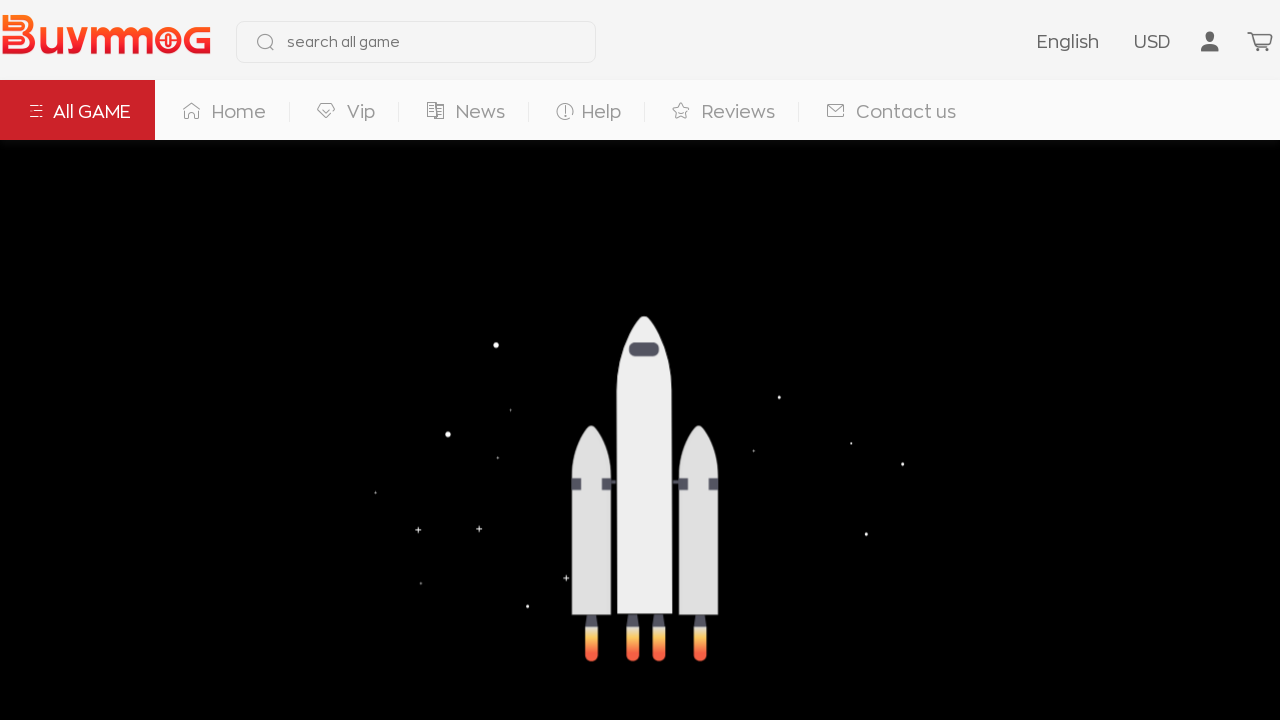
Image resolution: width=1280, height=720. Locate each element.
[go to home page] (106, 42)
